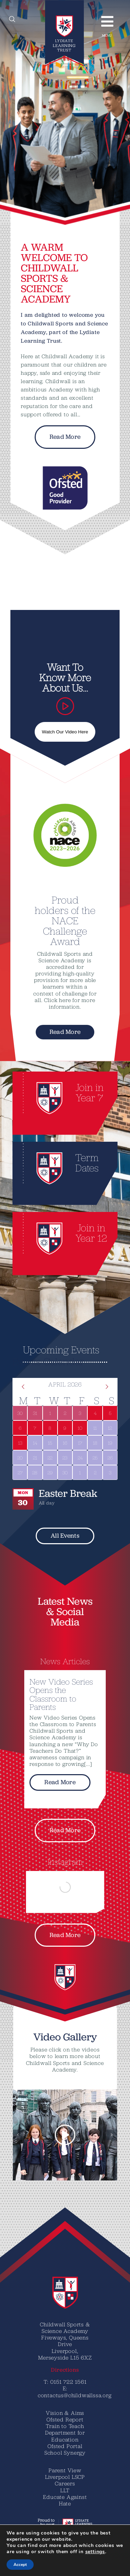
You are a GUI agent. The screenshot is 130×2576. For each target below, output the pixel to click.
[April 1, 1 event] (50, 1413)
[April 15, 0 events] (50, 1442)
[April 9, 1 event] (65, 1427)
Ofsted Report (64, 2419)
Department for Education (65, 2435)
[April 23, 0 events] (65, 1457)
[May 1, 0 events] (79, 1472)
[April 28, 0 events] (34, 1472)
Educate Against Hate (65, 2500)
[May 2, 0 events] (94, 1472)
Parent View (65, 2470)
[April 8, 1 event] (50, 1427)
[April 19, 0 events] (110, 1442)
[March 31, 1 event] (34, 1413)
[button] (18, 2135)
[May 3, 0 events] (110, 1472)
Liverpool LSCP (65, 2477)
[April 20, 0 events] (19, 1457)
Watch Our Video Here (65, 731)
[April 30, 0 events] (65, 1472)
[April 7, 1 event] (34, 1427)
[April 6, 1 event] (19, 1427)
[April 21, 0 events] (34, 1457)
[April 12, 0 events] (110, 1427)
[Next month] (107, 1386)
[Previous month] (23, 1386)
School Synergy (65, 2452)
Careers (65, 2483)
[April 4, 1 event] (94, 1413)
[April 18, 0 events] (94, 1442)
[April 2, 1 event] (65, 1413)
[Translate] (26, 2562)
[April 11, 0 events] (94, 1427)
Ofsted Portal (64, 2446)
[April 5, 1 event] (110, 1413)
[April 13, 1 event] (19, 1442)
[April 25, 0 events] (94, 1457)
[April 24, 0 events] (79, 1457)
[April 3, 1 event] (79, 1413)
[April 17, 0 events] (79, 1442)
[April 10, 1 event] (79, 1427)
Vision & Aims (65, 2413)
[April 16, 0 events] (65, 1442)
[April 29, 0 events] (50, 1472)
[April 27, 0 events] (19, 1472)
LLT (64, 2490)
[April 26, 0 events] (110, 1457)
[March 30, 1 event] (19, 1413)
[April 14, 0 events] (34, 1442)
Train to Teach (65, 2426)
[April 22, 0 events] (50, 1457)
